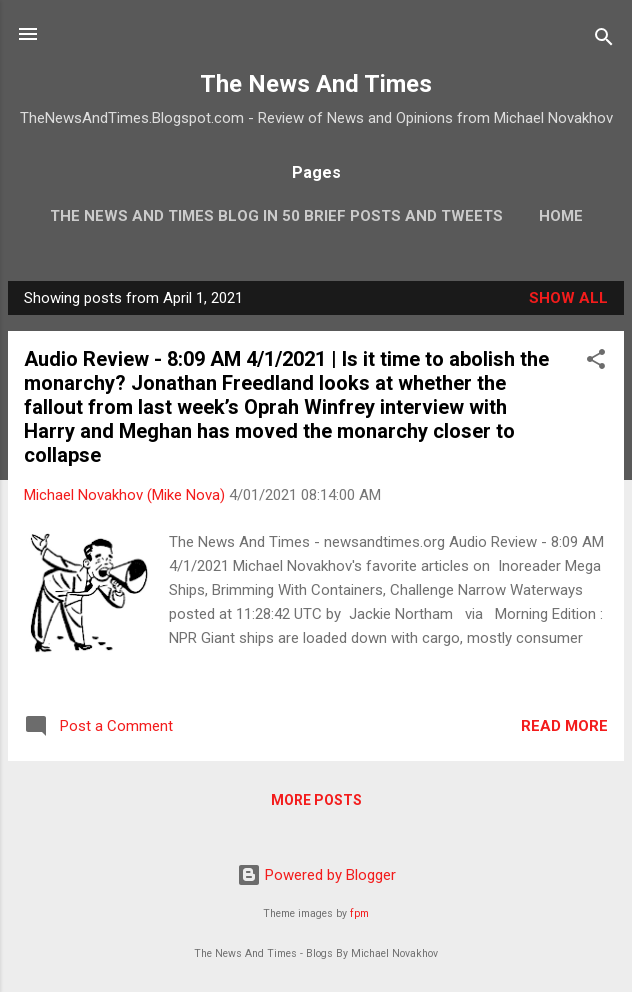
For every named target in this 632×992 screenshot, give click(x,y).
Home (561, 216)
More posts (316, 800)
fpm (359, 913)
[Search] (604, 40)
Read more (564, 726)
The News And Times (316, 84)
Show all (568, 298)
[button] (596, 362)
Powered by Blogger (316, 875)
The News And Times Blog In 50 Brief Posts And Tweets (276, 216)
